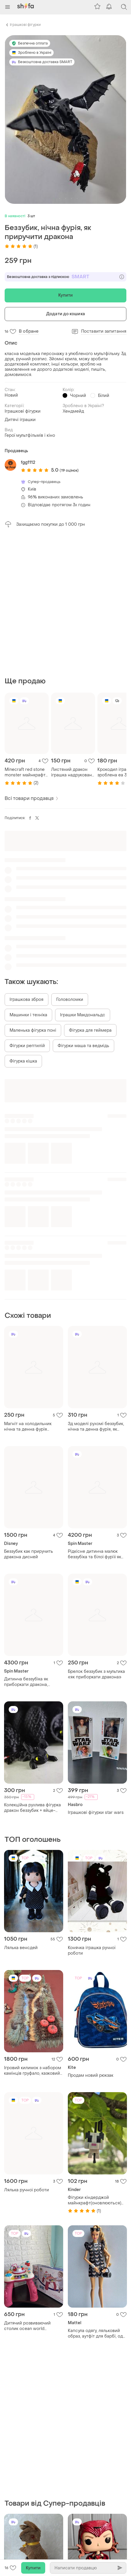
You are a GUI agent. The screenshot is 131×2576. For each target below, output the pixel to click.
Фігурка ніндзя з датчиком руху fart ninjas (95, 2460)
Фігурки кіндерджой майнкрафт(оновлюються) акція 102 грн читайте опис (96, 2060)
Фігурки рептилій (27, 905)
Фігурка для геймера (90, 890)
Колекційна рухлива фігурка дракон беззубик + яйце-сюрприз (32, 1667)
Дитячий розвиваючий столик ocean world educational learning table (29, 2185)
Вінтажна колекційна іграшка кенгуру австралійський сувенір (29, 2339)
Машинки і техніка (28, 875)
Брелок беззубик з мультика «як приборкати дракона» (96, 1534)
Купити (65, 295)
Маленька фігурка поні (33, 890)
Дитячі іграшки (20, 420)
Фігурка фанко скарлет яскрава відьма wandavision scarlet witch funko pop (96, 2334)
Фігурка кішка (23, 921)
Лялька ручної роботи (26, 2050)
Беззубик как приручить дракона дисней (28, 1414)
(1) (21, 246)
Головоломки (69, 859)
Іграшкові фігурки (25, 24)
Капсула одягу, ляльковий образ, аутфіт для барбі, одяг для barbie (97, 2193)
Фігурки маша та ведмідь (83, 905)
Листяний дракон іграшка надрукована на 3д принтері (72, 632)
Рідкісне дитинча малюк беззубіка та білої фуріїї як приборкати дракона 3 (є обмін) (94, 1414)
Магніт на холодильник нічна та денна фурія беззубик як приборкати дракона (29, 1286)
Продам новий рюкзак (90, 1935)
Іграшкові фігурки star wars (96, 1672)
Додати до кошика (65, 314)
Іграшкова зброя (26, 859)
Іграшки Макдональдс (82, 875)
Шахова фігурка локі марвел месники (33, 2467)
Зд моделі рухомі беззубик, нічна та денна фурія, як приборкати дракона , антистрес (96, 1286)
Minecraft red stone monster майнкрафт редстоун (25, 632)
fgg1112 (28, 462)
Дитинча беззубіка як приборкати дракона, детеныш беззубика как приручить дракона (28, 1541)
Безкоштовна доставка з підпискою (65, 276)
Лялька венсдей (21, 1807)
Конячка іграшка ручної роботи (91, 1810)
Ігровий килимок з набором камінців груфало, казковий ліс (32, 1930)
